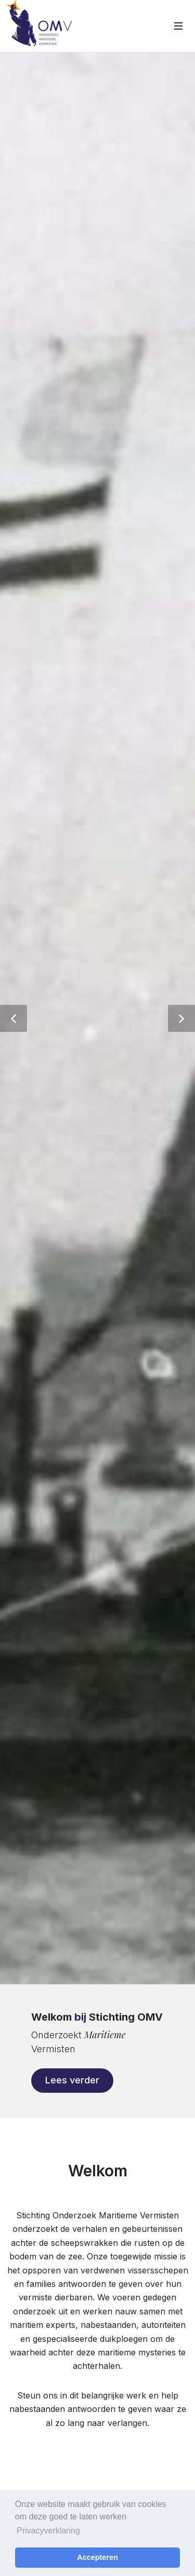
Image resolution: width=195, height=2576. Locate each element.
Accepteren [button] (97, 2557)
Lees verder (72, 2080)
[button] (13, 1018)
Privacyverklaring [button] (48, 2530)
